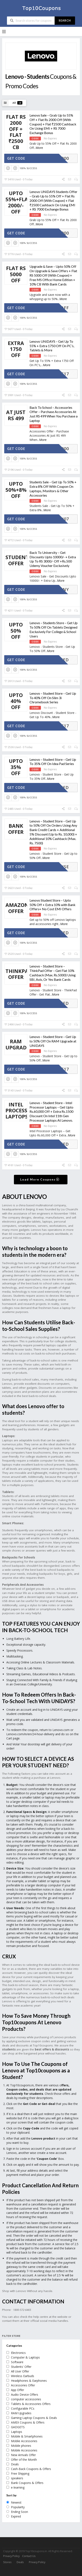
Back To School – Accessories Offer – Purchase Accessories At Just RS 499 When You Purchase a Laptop (54, 414)
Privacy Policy (11, 2556)
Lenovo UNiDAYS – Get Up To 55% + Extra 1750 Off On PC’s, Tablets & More (52, 345)
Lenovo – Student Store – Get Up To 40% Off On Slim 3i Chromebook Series (53, 697)
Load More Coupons (40, 1179)
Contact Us (28, 2556)
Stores (7, 2562)
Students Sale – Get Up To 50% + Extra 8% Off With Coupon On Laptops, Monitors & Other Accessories (53, 488)
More (39, 148)
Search (65, 20)
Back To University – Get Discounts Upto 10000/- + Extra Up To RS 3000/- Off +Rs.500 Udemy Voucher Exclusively (53, 559)
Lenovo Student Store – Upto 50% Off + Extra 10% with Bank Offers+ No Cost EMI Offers (52, 904)
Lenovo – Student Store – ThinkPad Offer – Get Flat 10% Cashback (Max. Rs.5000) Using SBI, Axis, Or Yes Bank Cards (53, 972)
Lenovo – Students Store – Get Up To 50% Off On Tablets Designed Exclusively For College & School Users (54, 629)
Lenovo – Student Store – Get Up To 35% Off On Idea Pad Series (53, 761)
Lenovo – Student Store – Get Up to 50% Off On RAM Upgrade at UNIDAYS (53, 1041)
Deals (20, 2562)
